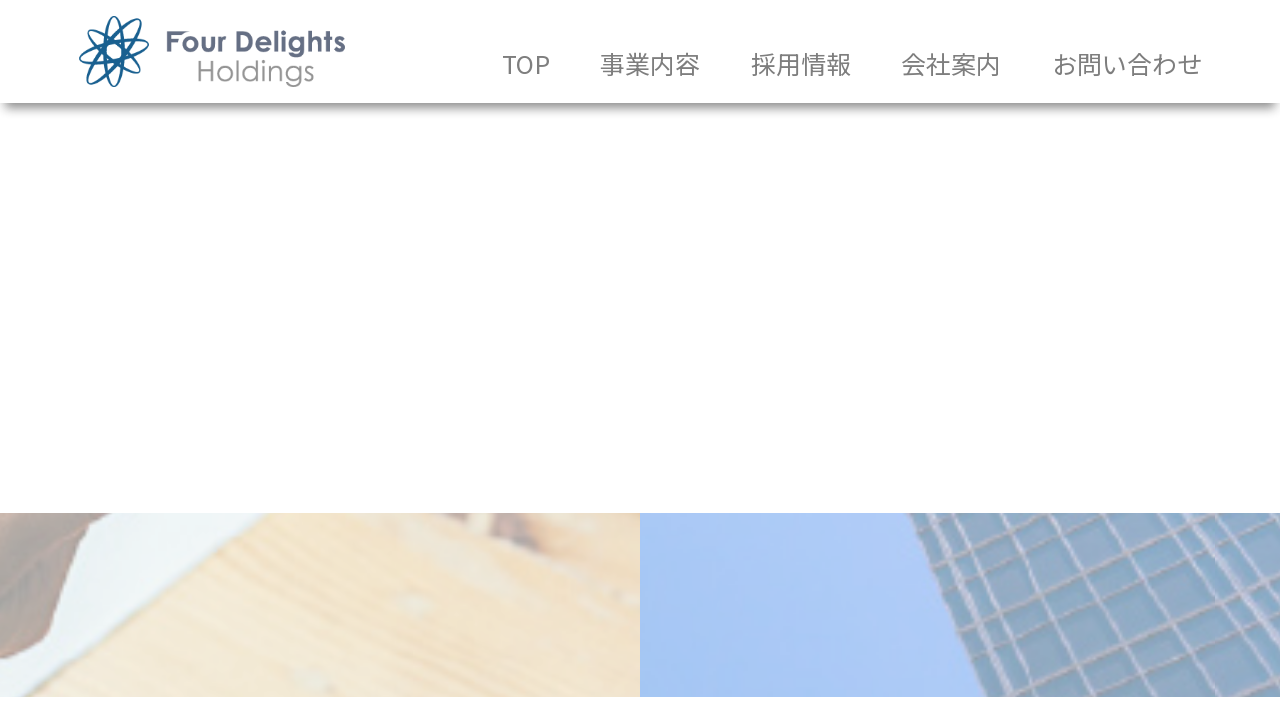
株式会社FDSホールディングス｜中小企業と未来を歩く (212, 51)
